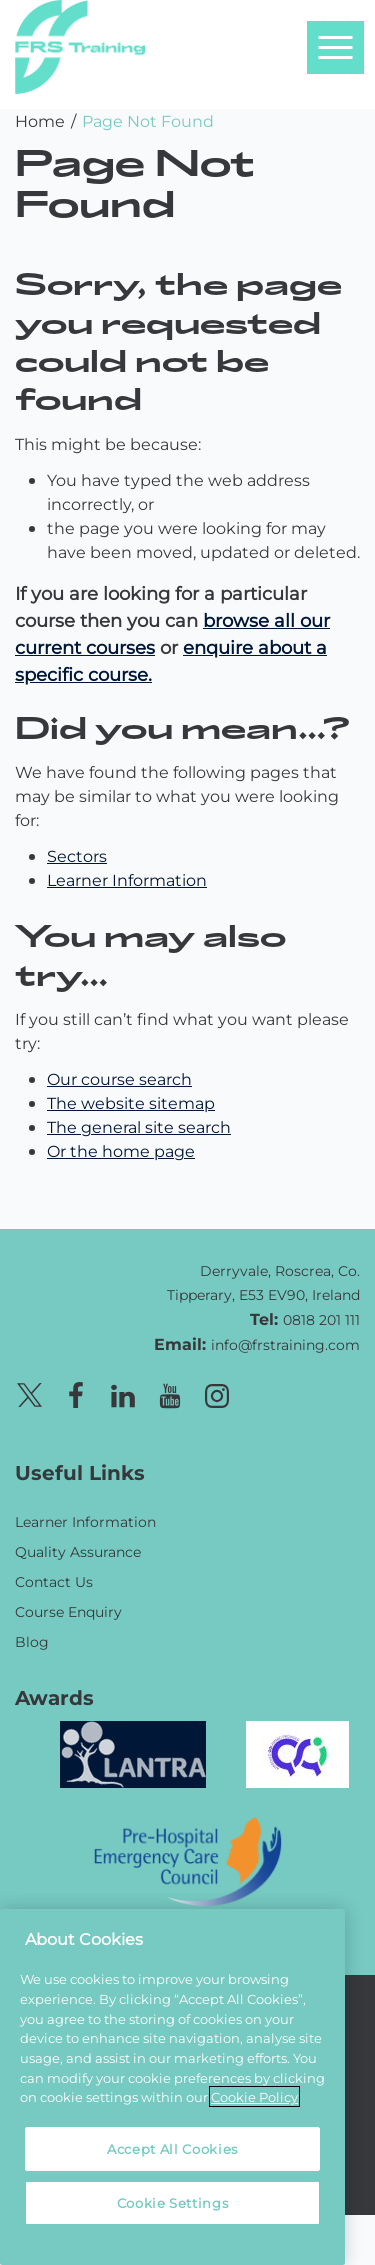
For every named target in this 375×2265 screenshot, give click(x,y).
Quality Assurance (78, 1551)
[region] (172, 2087)
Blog (32, 1641)
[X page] (29, 1392)
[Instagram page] (217, 1392)
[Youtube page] (170, 1392)
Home (40, 120)
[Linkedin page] (123, 1392)
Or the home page (121, 1150)
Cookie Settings (173, 2202)
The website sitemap (131, 1102)
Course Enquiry (68, 1611)
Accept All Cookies (172, 2148)
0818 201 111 (321, 1319)
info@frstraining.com (285, 1344)
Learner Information (127, 879)
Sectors (77, 855)
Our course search (119, 1078)
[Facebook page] (76, 1392)
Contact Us (54, 1581)
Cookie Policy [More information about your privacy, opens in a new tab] (254, 2096)
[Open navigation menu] (335, 47)
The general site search (139, 1126)
